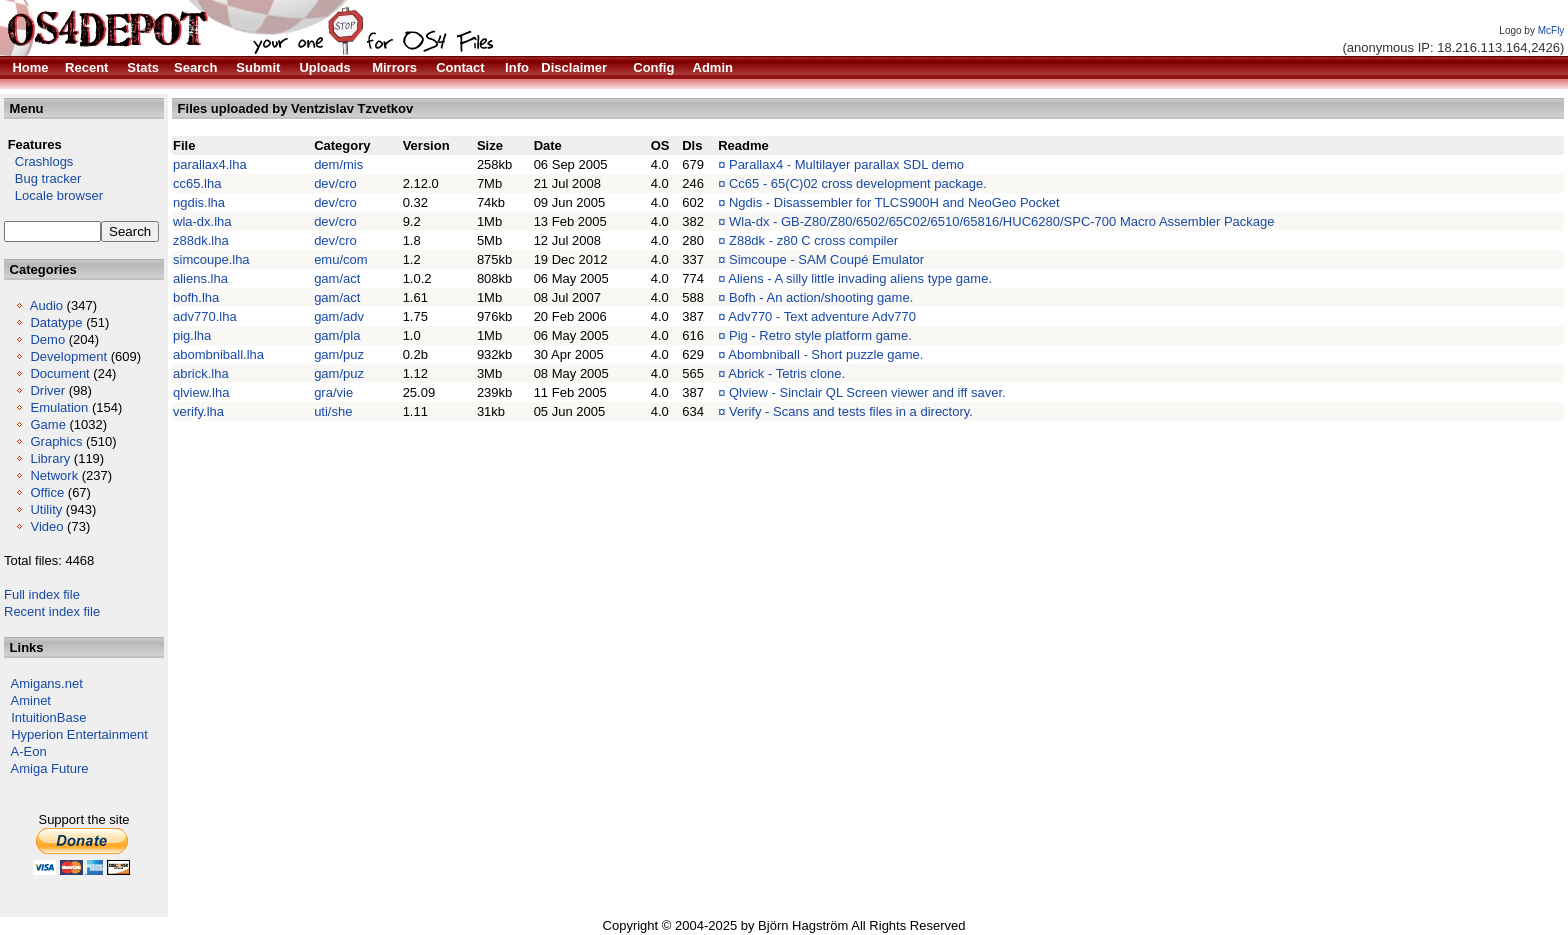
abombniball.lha (218, 354)
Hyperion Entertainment (79, 734)
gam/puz (339, 354)
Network (54, 475)
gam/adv (339, 316)
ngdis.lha (199, 202)
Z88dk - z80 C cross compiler (813, 240)
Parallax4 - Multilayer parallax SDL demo (846, 164)
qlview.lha (201, 392)
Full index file (42, 594)
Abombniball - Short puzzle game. (825, 354)
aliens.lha (200, 278)
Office (47, 492)
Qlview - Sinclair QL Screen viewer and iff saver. (867, 392)
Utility (46, 509)
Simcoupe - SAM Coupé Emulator (826, 259)
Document (59, 373)
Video (46, 526)
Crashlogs (38, 161)
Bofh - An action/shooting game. (821, 297)
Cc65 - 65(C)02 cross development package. (858, 183)
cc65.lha (197, 183)
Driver (47, 390)
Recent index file (52, 611)
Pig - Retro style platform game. (820, 335)
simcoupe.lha (211, 259)
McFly (1551, 30)
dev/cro (335, 183)
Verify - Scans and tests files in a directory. (851, 411)
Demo (47, 339)
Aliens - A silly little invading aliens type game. (860, 278)
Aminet (31, 700)
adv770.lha (205, 316)
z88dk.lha (201, 240)
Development (68, 356)
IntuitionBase (48, 717)
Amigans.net (47, 683)
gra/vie (333, 392)
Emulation (59, 407)
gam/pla (337, 335)
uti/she (333, 411)
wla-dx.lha (202, 221)
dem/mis (338, 164)
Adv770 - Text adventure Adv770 (822, 316)
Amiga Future (50, 768)
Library (50, 458)
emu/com (340, 259)
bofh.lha (196, 297)
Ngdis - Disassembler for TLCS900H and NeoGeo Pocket (894, 202)
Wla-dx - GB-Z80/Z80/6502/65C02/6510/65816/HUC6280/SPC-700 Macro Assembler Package (1002, 221)
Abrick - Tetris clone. (786, 373)
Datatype (56, 322)
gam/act (337, 278)
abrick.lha (201, 373)
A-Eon (29, 751)
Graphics (56, 441)
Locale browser (53, 195)
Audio (46, 305)
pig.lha (192, 335)
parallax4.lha (210, 164)
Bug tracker (42, 178)
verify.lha (198, 411)
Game (47, 424)
